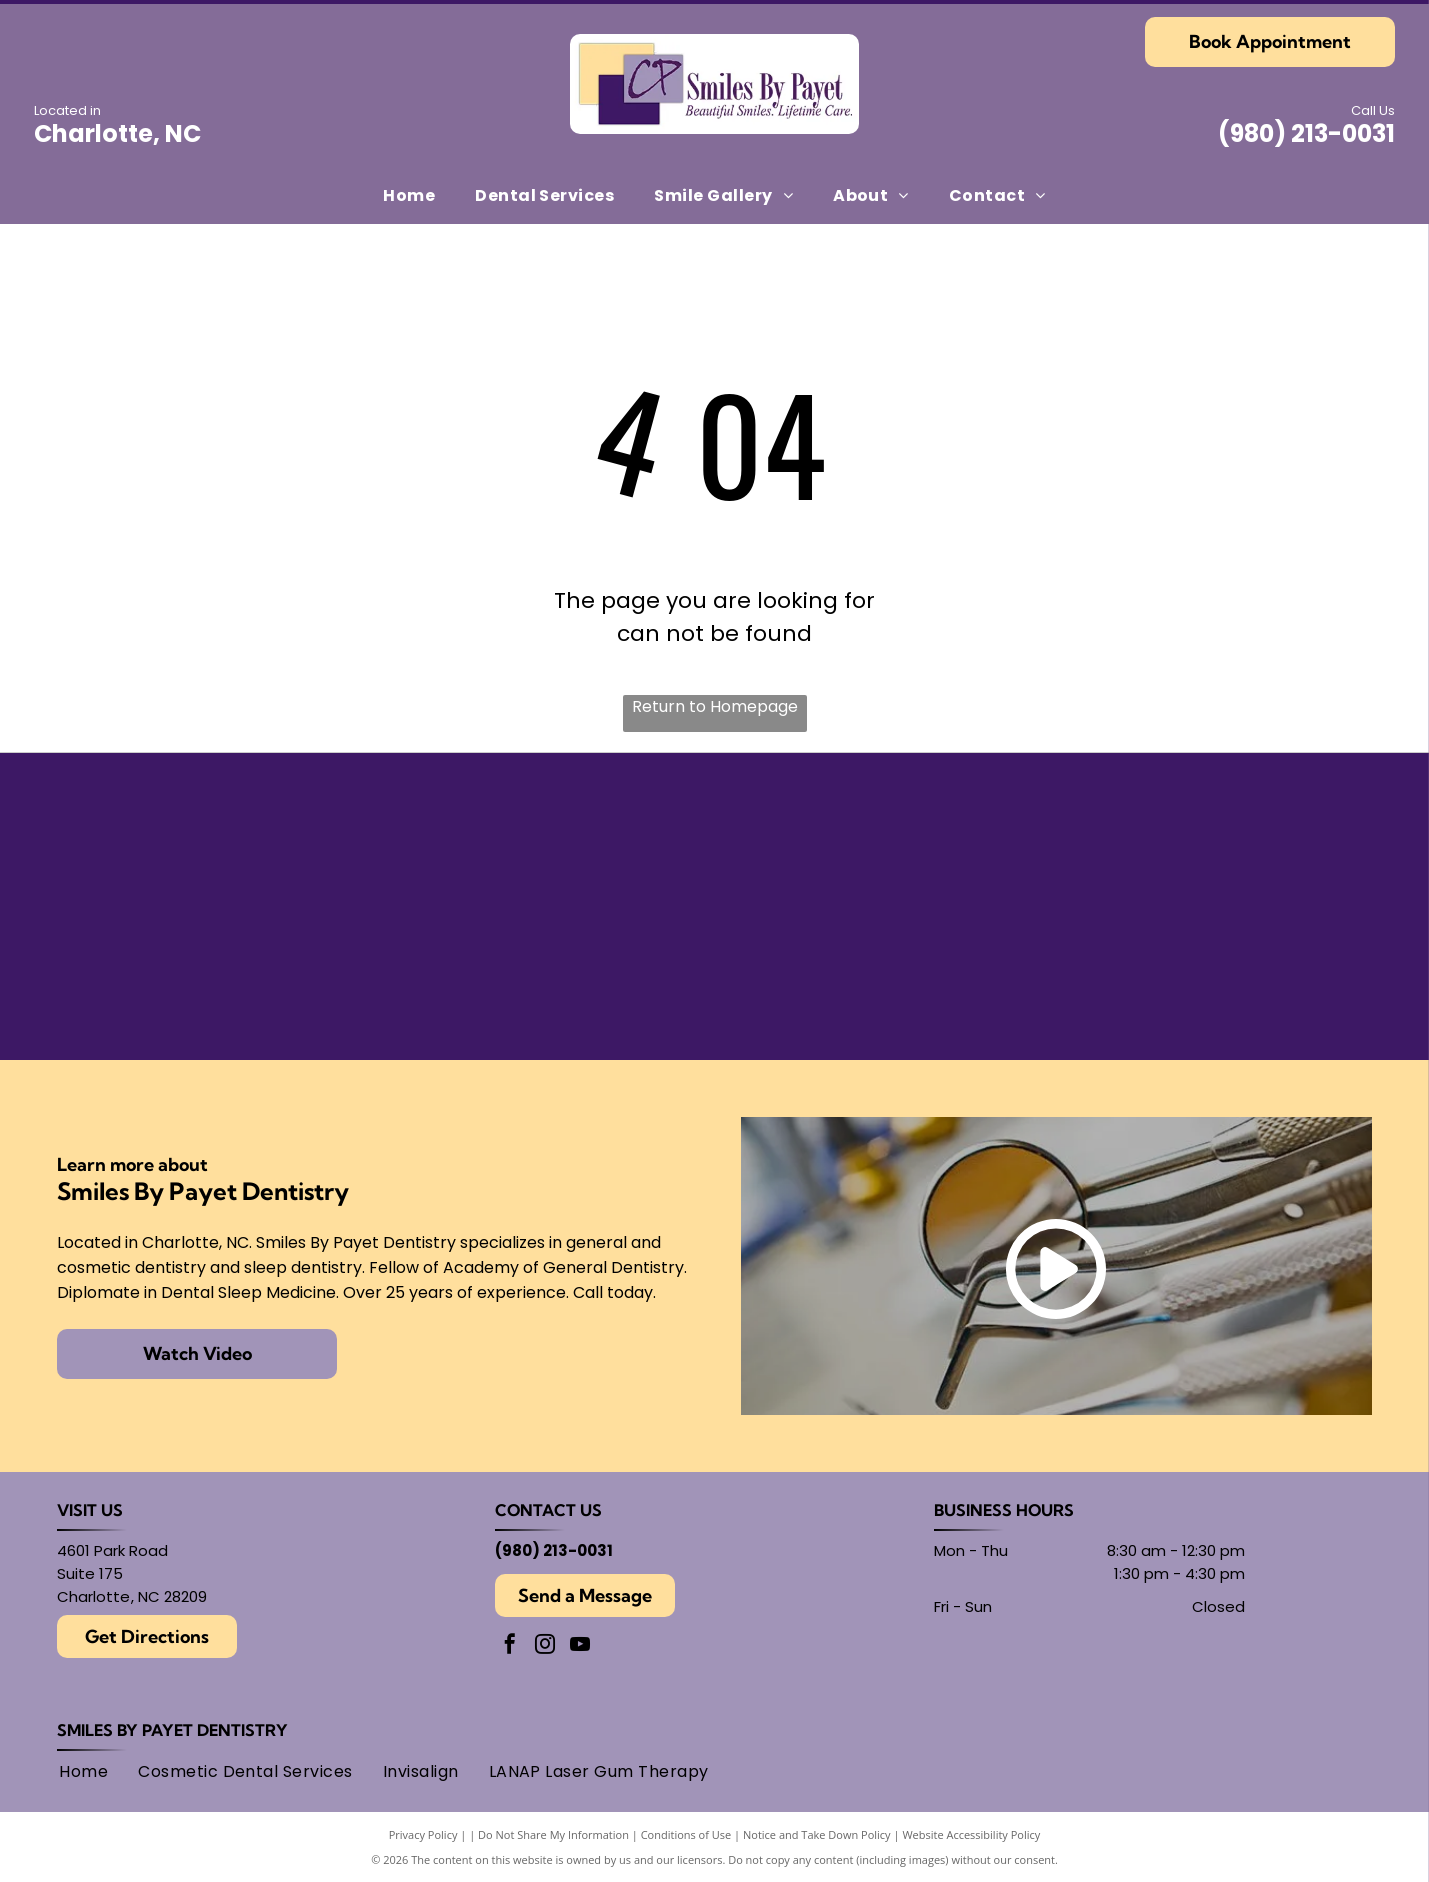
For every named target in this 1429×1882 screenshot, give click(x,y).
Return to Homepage (715, 706)
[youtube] (580, 1646)
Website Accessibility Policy (971, 1834)
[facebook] (510, 1646)
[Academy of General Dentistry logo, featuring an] (553, 970)
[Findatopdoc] (877, 841)
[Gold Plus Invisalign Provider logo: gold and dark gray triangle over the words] (229, 970)
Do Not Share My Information (553, 1834)
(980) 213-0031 (1306, 133)
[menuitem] (409, 194)
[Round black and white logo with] (1200, 841)
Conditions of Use (686, 1834)
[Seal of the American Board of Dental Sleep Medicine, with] (553, 841)
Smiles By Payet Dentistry (172, 1730)
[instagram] (545, 1646)
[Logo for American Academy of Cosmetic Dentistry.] (877, 970)
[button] (544, 194)
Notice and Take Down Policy (817, 1834)
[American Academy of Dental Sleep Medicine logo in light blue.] (229, 841)
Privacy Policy (423, 1834)
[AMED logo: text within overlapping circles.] (1200, 970)
